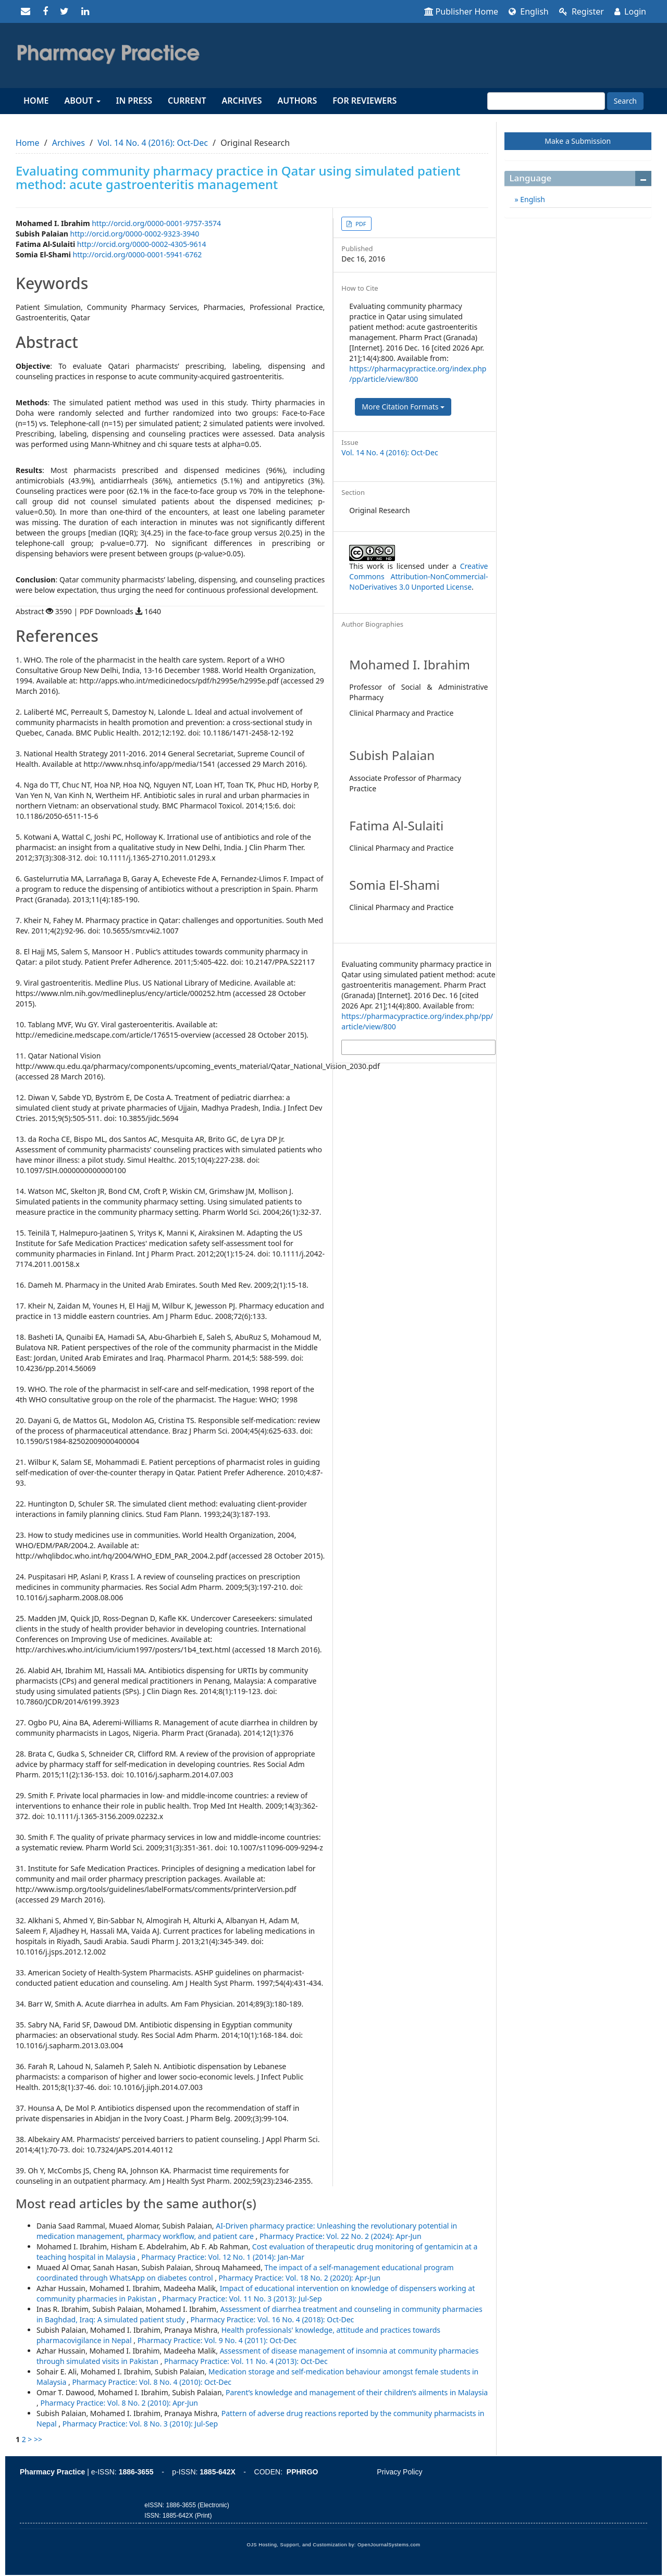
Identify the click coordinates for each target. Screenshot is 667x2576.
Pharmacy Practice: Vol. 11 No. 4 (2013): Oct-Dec (246, 2361)
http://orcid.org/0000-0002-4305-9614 (141, 244)
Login (630, 11)
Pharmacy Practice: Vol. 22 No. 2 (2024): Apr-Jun (341, 2236)
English (529, 11)
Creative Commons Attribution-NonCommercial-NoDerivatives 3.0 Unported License (418, 576)
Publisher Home (461, 11)
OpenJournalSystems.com (389, 2544)
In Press (134, 100)
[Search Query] (546, 101)
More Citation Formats (403, 407)
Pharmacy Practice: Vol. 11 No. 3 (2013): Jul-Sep (242, 2299)
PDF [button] (360, 224)
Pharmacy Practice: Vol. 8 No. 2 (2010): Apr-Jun (119, 2403)
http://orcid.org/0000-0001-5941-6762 (137, 254)
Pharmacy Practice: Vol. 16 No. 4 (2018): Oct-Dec (272, 2319)
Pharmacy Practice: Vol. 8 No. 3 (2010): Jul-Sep (140, 2424)
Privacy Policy (399, 2472)
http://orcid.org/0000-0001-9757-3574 (156, 223)
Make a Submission (578, 141)
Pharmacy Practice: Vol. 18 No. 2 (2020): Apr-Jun (300, 2278)
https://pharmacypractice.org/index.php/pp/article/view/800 (417, 374)
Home (35, 100)
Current (187, 100)
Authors (297, 100)
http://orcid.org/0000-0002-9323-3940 (135, 234)
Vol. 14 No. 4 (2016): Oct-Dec (152, 142)
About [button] (82, 100)
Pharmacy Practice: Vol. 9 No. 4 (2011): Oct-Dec (217, 2340)
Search (625, 101)
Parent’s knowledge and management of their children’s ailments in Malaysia (357, 2392)
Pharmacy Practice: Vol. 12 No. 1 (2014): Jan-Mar (222, 2257)
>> (38, 2439)
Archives (242, 100)
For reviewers (364, 100)
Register (581, 11)
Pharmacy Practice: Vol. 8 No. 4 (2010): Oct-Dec (151, 2382)
